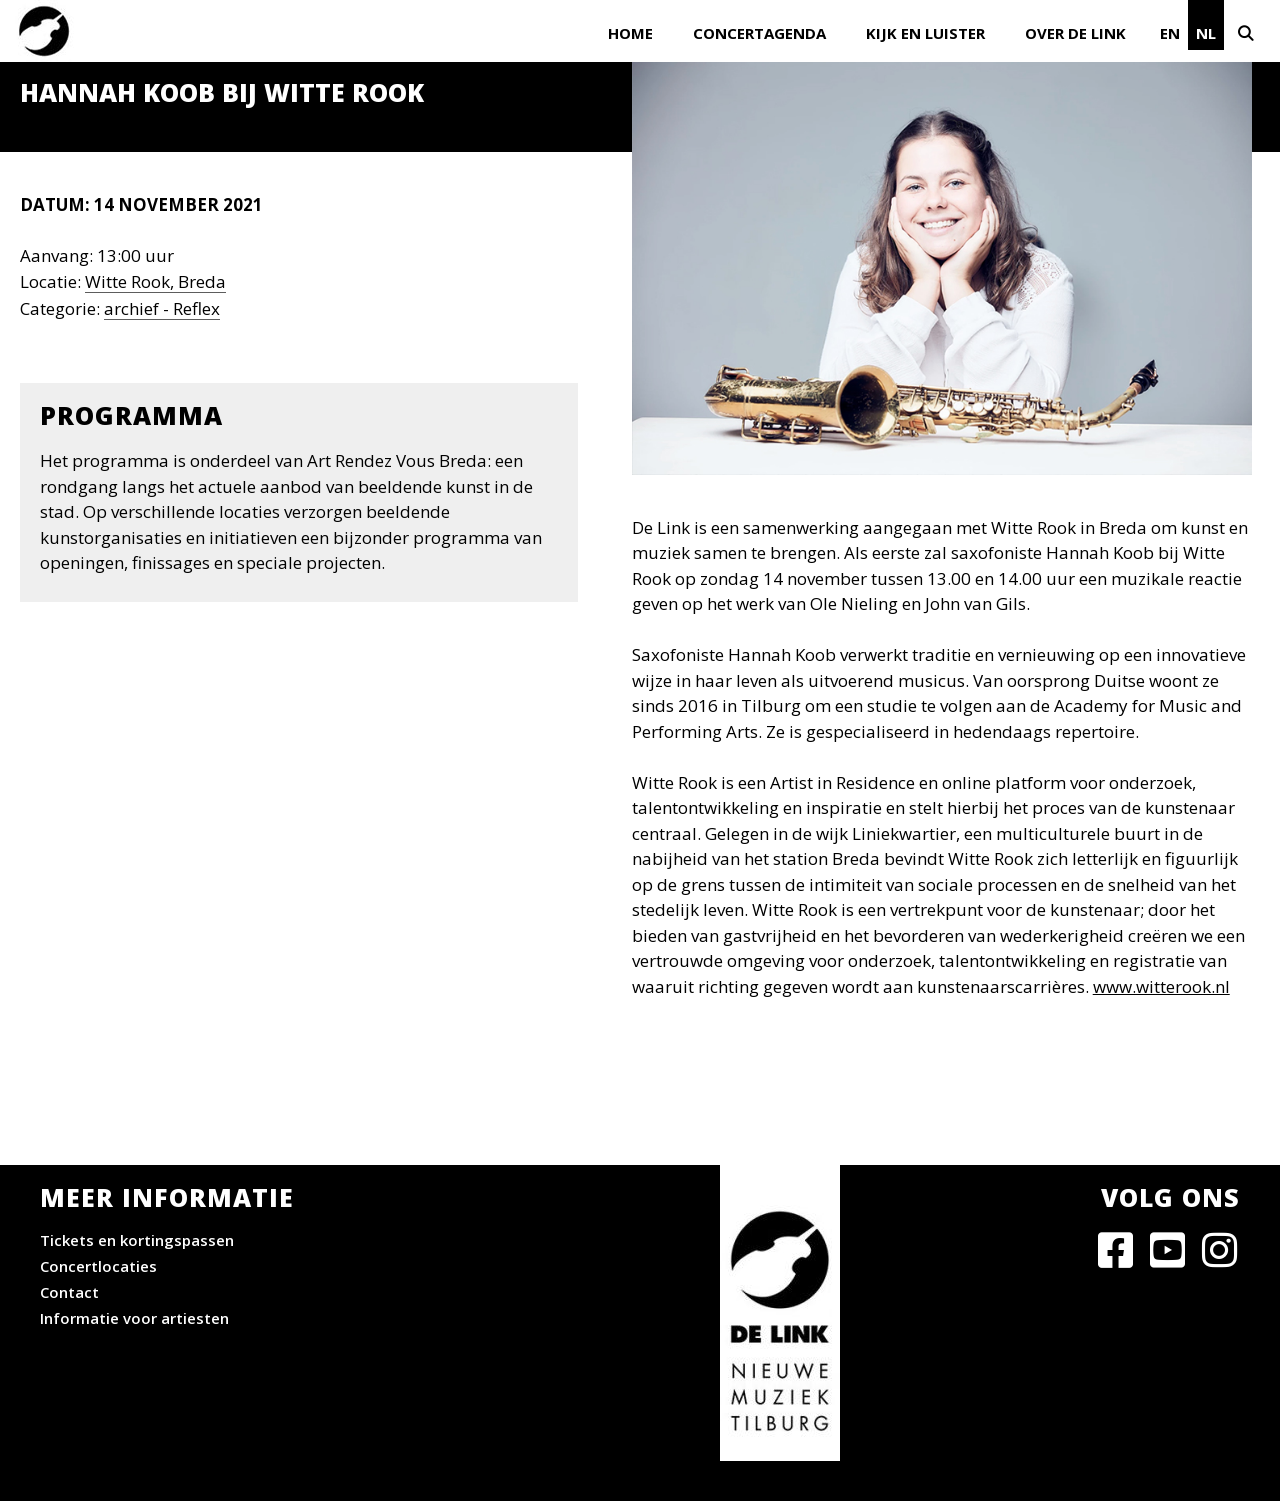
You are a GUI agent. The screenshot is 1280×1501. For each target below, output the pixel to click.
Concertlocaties (98, 1266)
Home (630, 33)
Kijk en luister (925, 33)
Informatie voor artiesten (134, 1318)
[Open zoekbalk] (1252, 31)
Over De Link (1075, 33)
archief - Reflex (162, 308)
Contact (69, 1292)
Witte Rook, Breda (155, 281)
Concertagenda (759, 33)
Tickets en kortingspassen (137, 1240)
